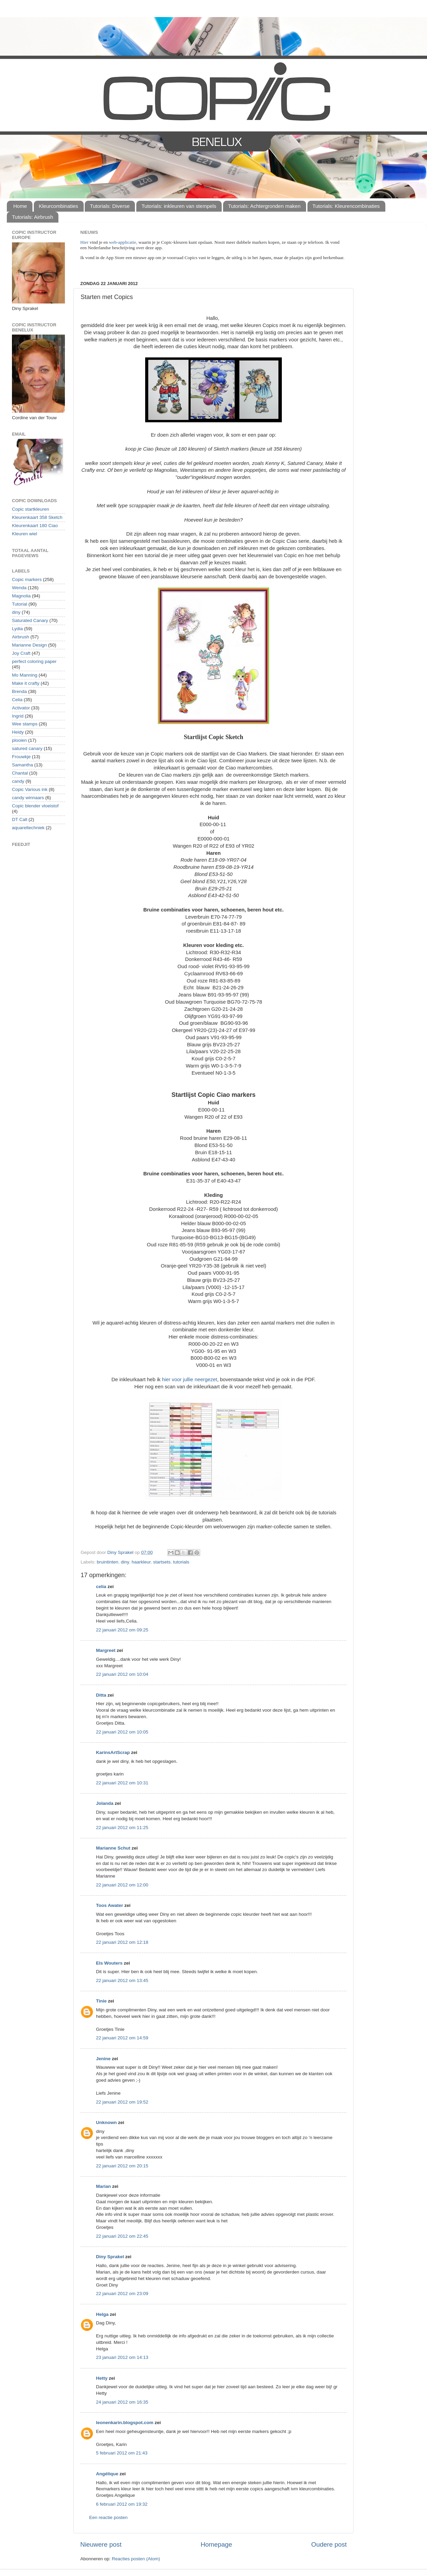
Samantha (22, 764)
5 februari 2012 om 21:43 (122, 2452)
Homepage (216, 2544)
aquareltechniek (28, 827)
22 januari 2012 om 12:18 (122, 1942)
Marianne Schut (113, 1848)
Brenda (19, 691)
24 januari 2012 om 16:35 (122, 2402)
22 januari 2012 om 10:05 (122, 1732)
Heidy (18, 732)
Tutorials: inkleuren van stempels (178, 206)
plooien (19, 740)
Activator (21, 707)
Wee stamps (25, 723)
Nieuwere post (101, 2544)
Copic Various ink (29, 789)
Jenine (103, 2058)
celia (101, 1586)
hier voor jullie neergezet (189, 1379)
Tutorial (19, 604)
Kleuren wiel (24, 533)
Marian (103, 2186)
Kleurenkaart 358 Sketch (37, 517)
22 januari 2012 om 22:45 (122, 2236)
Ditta (101, 1695)
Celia (17, 699)
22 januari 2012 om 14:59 (122, 2037)
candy (18, 781)
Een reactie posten (108, 2517)
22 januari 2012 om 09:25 (122, 1629)
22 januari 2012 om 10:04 (122, 1674)
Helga (102, 2314)
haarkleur (141, 1562)
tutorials (181, 1562)
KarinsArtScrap (113, 1752)
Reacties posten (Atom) (136, 2558)
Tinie (101, 2001)
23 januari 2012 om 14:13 (122, 2357)
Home (20, 206)
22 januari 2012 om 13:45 (122, 1980)
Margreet (105, 1650)
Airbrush (20, 636)
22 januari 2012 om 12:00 (122, 1884)
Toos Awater (109, 1905)
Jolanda (104, 1803)
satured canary (27, 748)
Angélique (107, 2473)
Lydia (17, 628)
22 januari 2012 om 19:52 (122, 2102)
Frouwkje (21, 756)
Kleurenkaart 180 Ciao (35, 525)
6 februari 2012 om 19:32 (122, 2504)
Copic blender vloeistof (35, 805)
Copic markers (27, 579)
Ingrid (18, 716)
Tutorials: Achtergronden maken (264, 206)
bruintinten (107, 1562)
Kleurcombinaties (58, 206)
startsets (161, 1562)
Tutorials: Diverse (109, 206)
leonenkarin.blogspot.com (124, 2422)
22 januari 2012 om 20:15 (122, 2165)
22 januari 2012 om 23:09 (122, 2293)
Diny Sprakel (110, 2256)
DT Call (19, 819)
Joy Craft (21, 653)
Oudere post (329, 2544)
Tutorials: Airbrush (32, 217)
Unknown (106, 2122)
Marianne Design (29, 645)
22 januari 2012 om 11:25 (122, 1827)
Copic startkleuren (30, 509)
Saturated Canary (30, 620)
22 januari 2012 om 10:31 (122, 1782)
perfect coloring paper (34, 661)
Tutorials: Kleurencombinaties (346, 206)
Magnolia (21, 595)
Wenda (19, 587)
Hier (84, 242)
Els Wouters (109, 1963)
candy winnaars (28, 797)
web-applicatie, (123, 242)
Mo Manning (24, 675)
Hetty (102, 2378)
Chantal (20, 773)
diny (125, 1562)
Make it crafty (25, 683)
